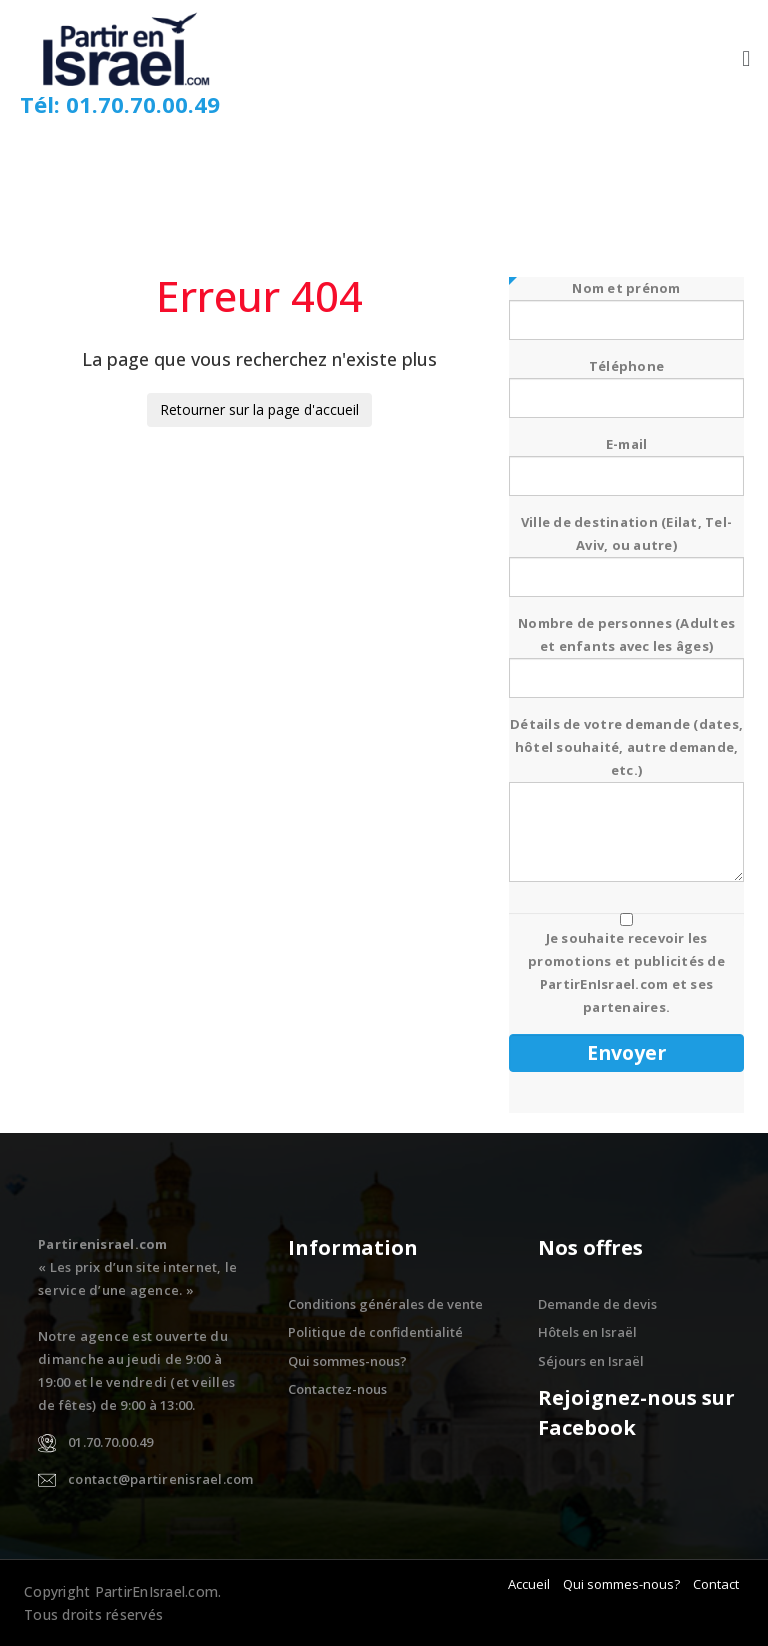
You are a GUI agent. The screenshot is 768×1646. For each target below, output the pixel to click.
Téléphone (626, 382)
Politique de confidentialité (375, 1332)
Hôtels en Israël (587, 1332)
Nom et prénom (626, 304)
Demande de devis (597, 1304)
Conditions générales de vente (385, 1304)
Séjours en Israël (591, 1361)
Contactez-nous (337, 1389)
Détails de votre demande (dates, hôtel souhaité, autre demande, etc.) (626, 800)
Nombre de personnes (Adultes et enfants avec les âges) (626, 650)
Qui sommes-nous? (347, 1361)
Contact (716, 1584)
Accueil (529, 1584)
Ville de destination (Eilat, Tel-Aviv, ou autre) (626, 549)
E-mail (626, 460)
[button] (746, 58)
